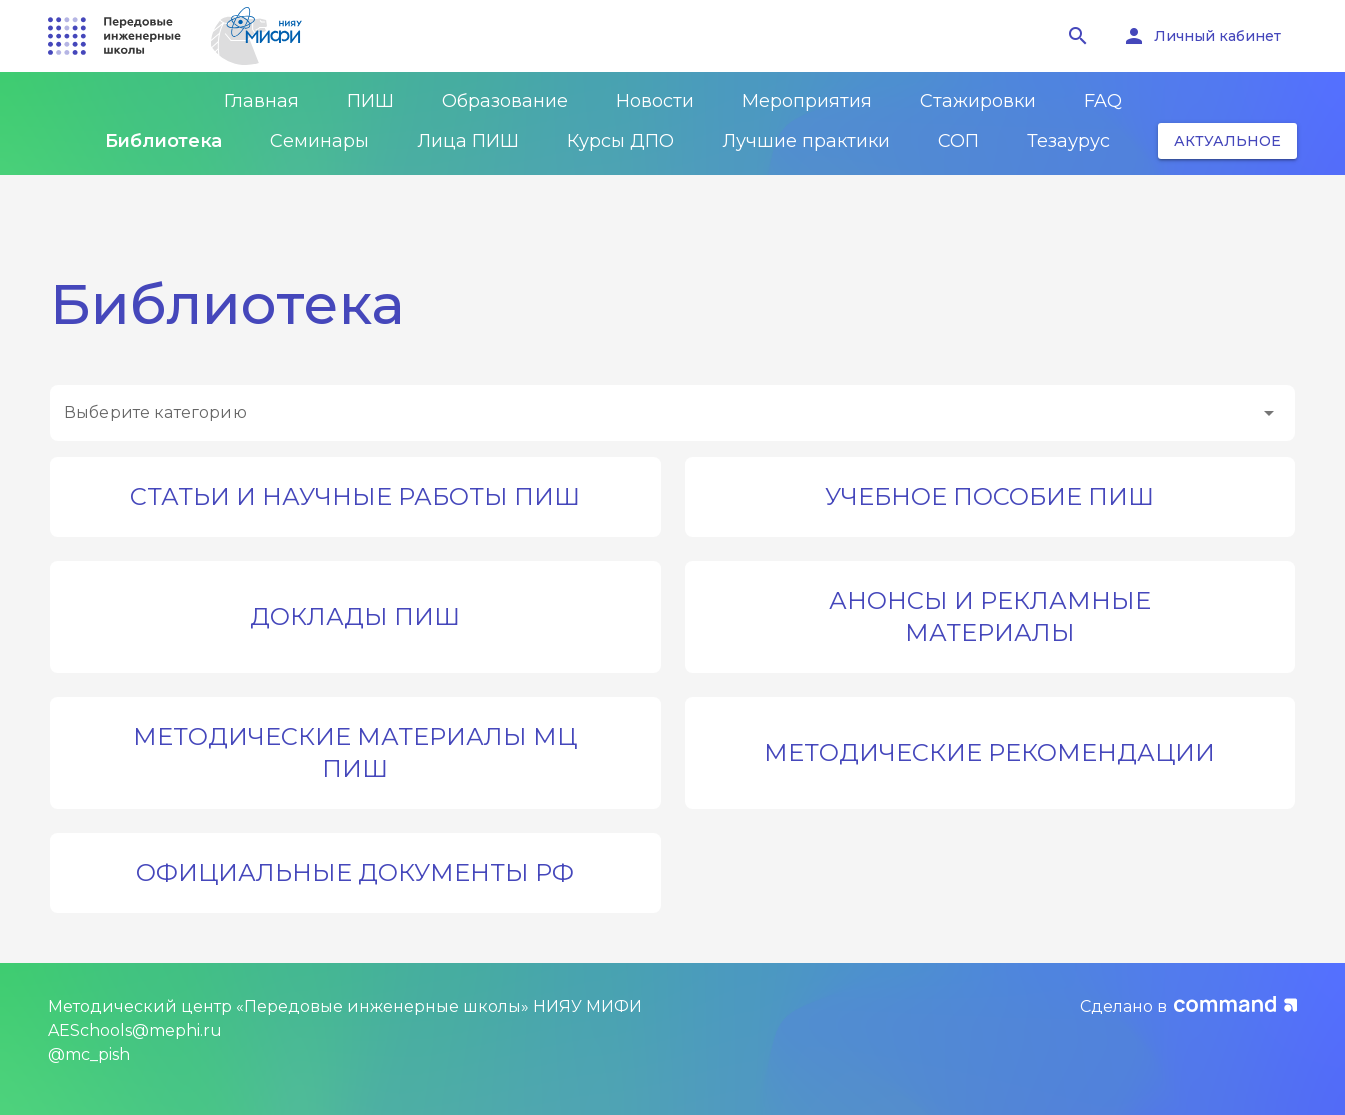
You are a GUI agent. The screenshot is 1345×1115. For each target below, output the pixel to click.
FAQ (1103, 101)
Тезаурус (1068, 141)
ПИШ (370, 101)
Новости (655, 101)
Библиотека (163, 141)
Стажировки (978, 101)
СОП (958, 141)
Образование (505, 101)
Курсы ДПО (620, 141)
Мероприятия (807, 101)
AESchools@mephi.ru (135, 1030)
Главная (261, 101)
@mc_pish (89, 1054)
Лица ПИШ (468, 141)
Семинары (319, 141)
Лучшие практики (806, 141)
